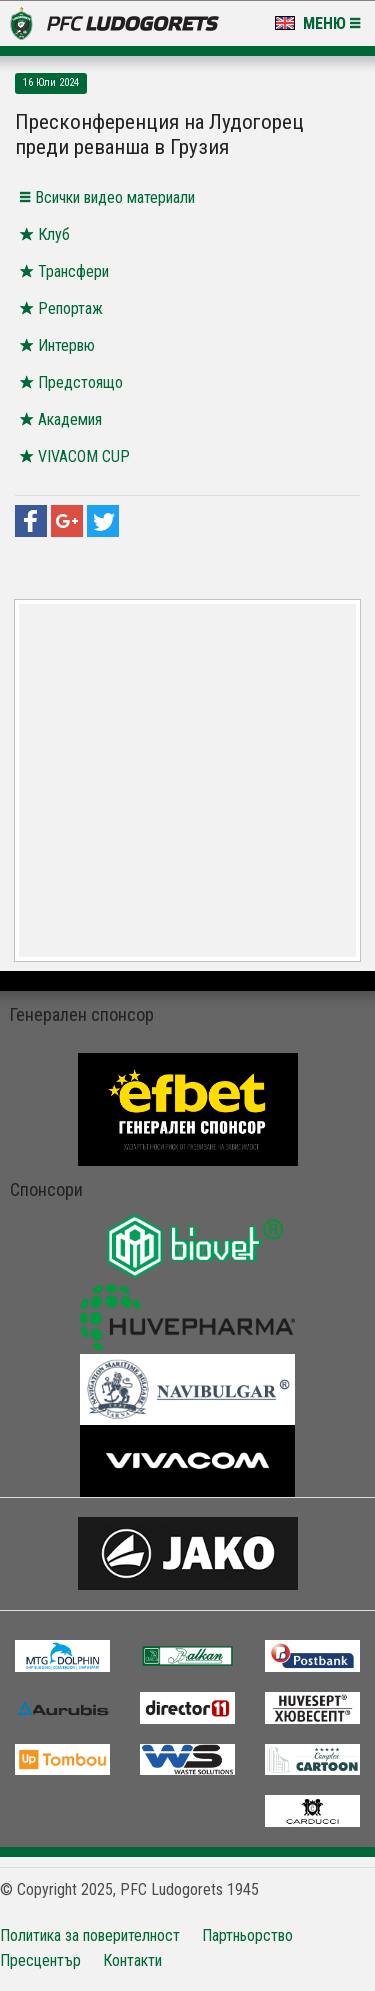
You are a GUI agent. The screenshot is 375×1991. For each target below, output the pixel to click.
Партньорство (247, 1935)
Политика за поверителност (90, 1935)
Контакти (132, 1960)
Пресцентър (40, 1960)
